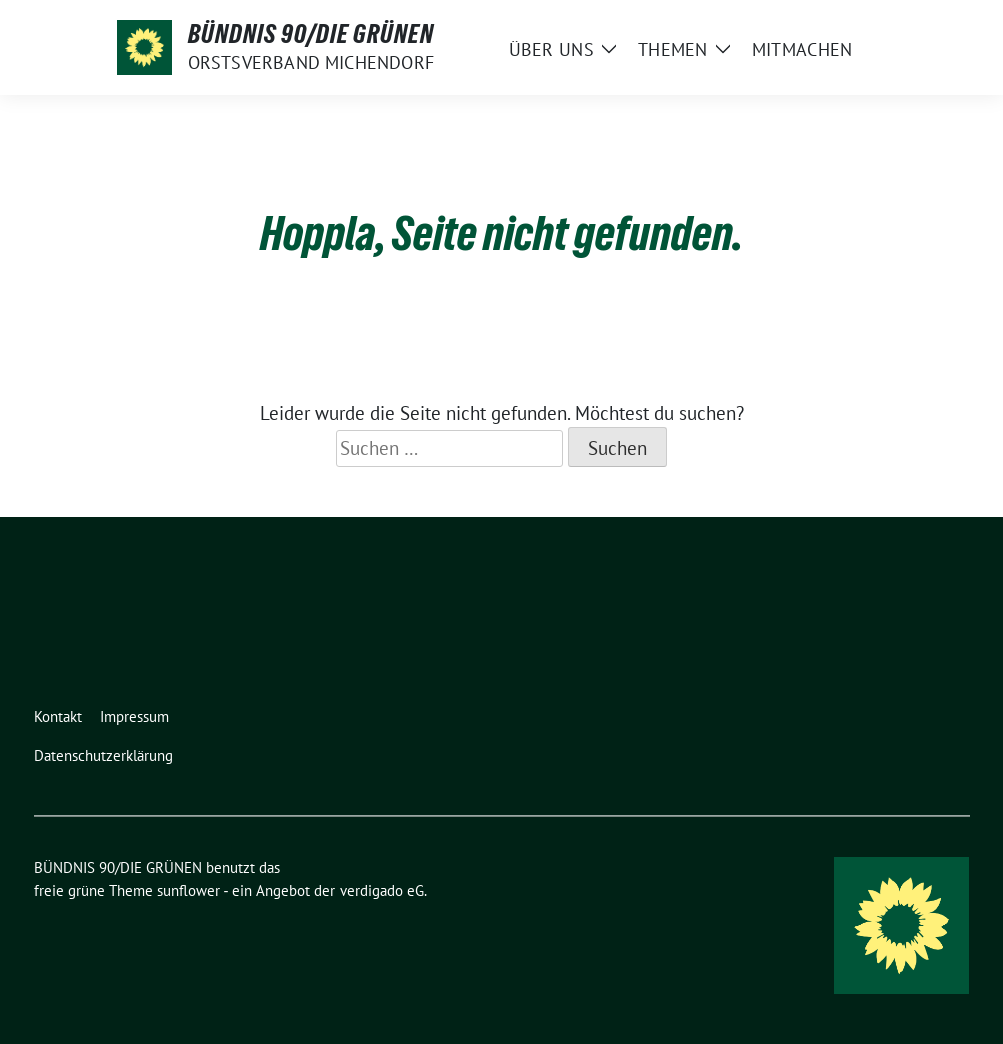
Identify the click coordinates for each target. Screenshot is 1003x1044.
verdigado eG (382, 890)
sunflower (188, 890)
